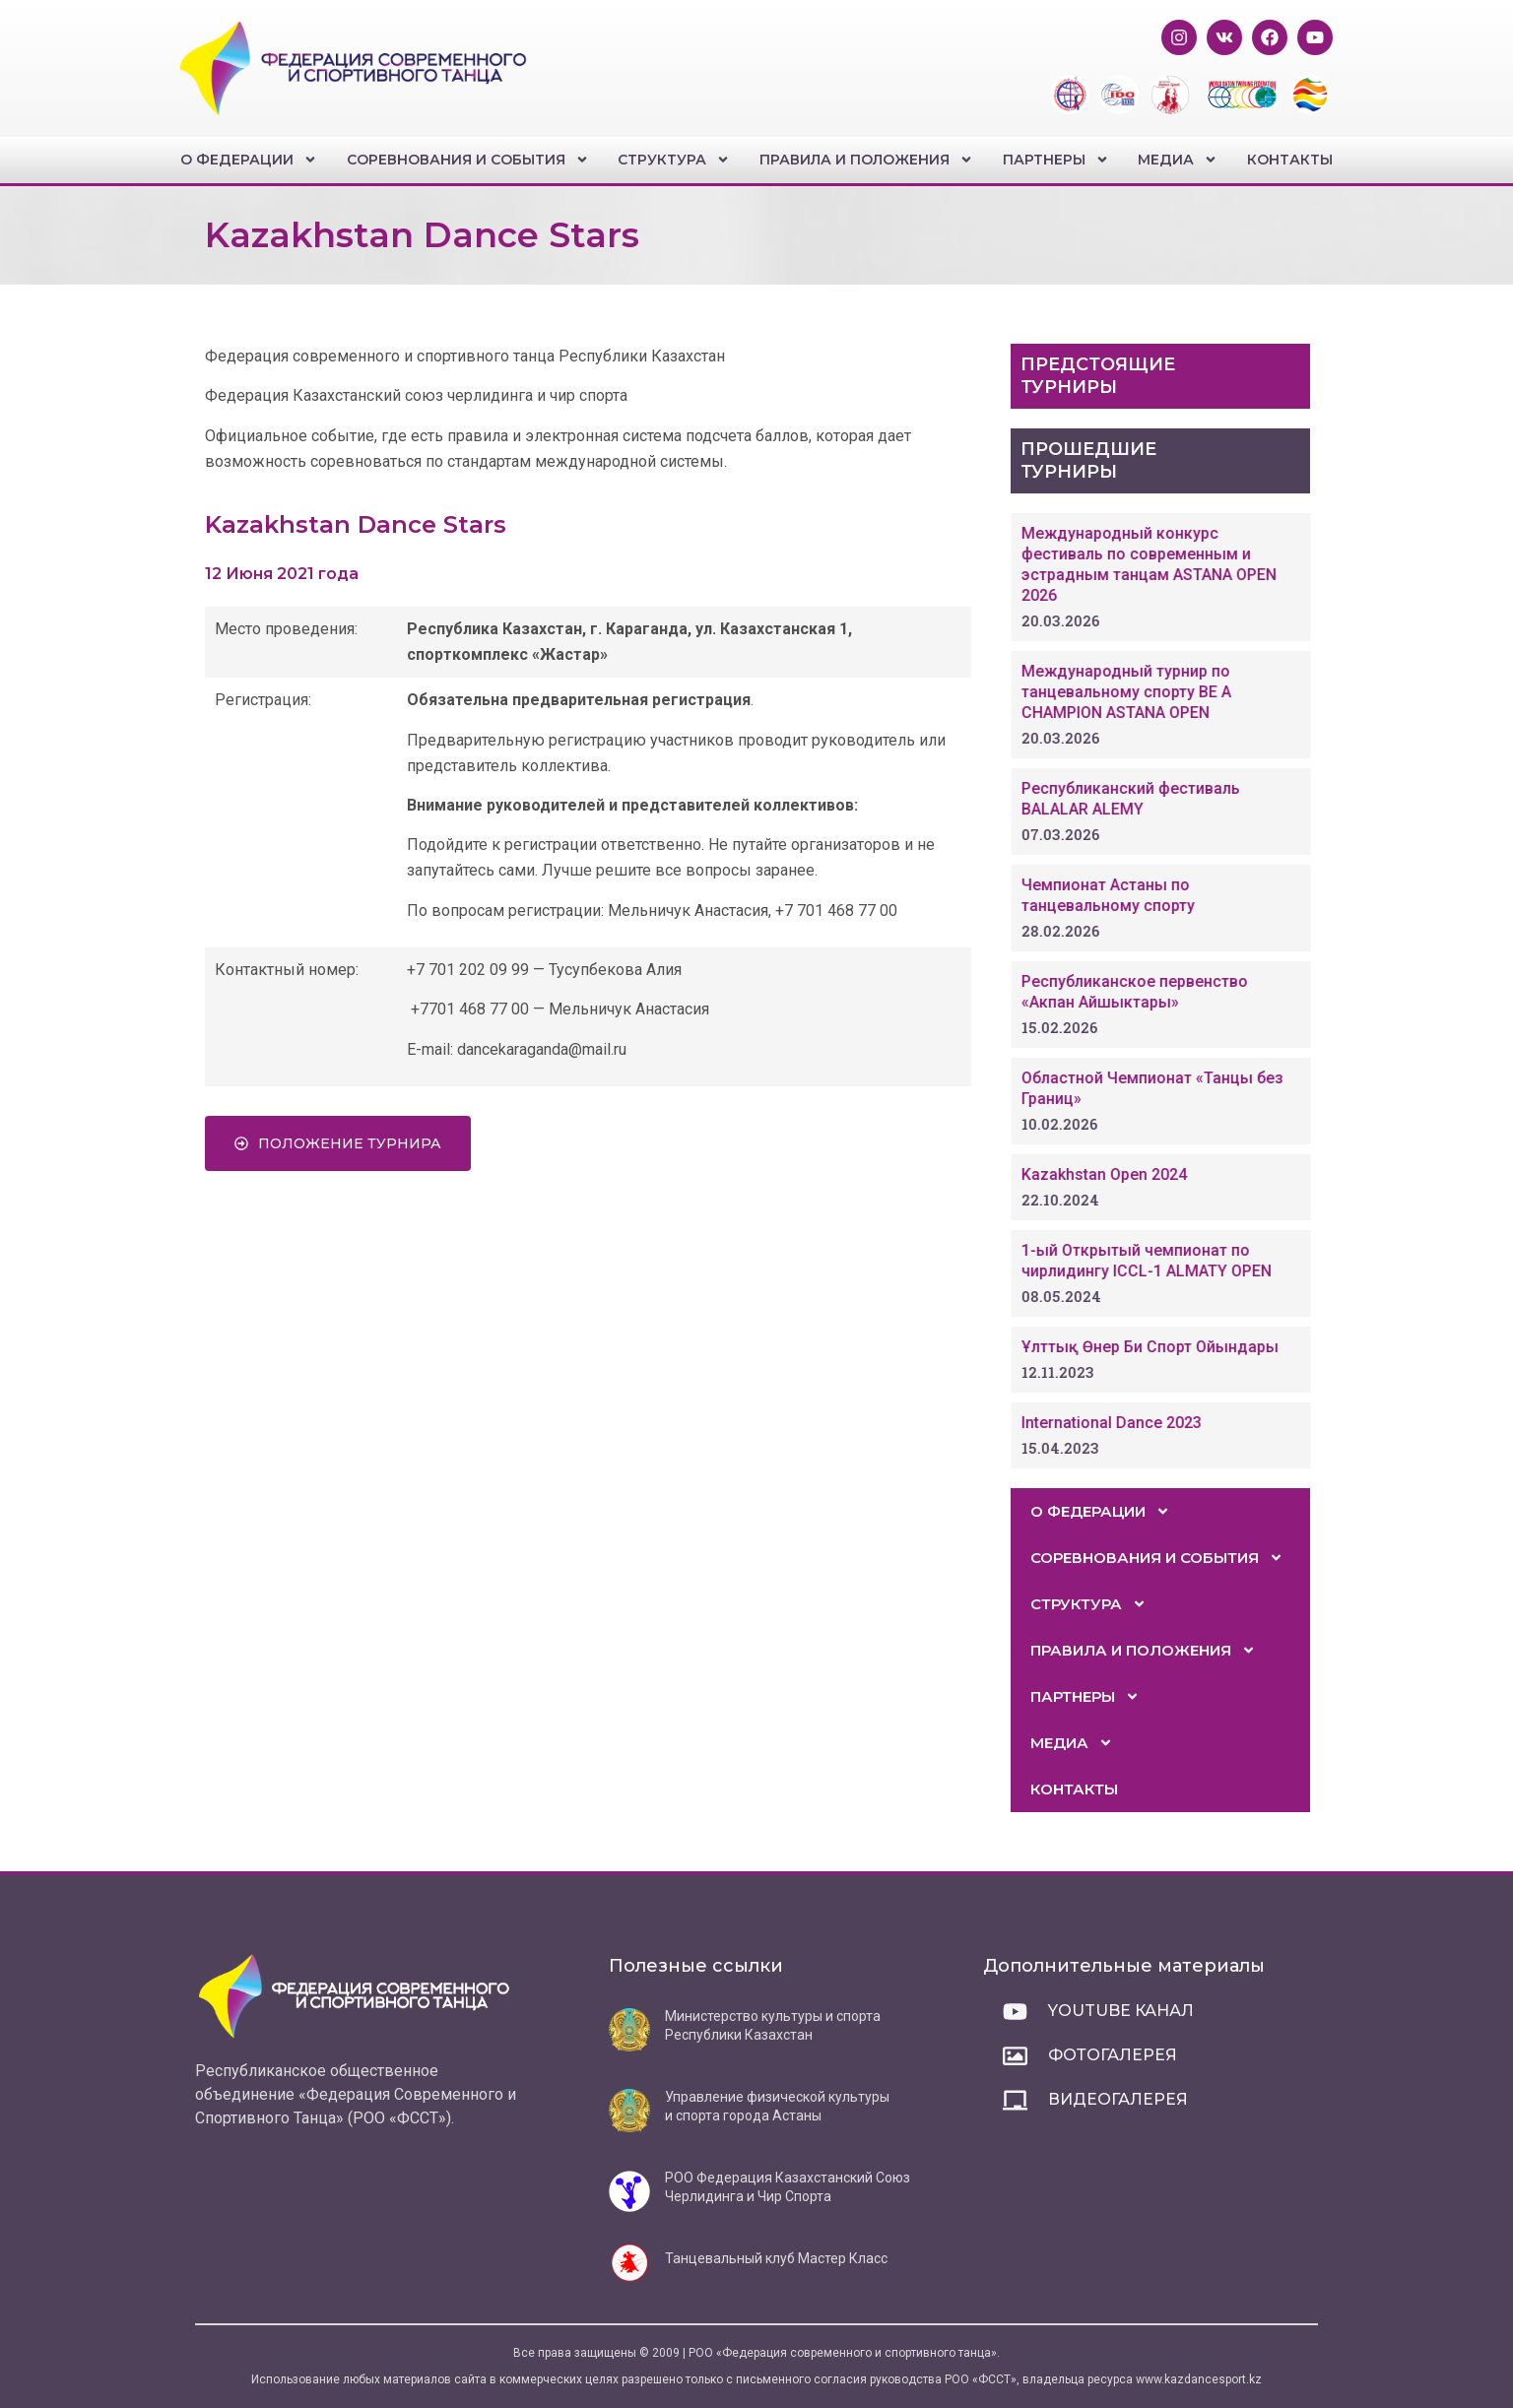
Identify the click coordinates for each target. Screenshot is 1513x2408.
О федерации (248, 159)
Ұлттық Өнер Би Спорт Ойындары (1214, 1346)
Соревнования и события (468, 159)
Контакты (1290, 159)
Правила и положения (866, 159)
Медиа (1177, 159)
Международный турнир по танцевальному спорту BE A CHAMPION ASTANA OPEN (1190, 692)
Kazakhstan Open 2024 (1168, 1174)
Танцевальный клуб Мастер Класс (776, 2258)
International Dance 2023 (1175, 1422)
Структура (674, 159)
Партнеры (1056, 159)
